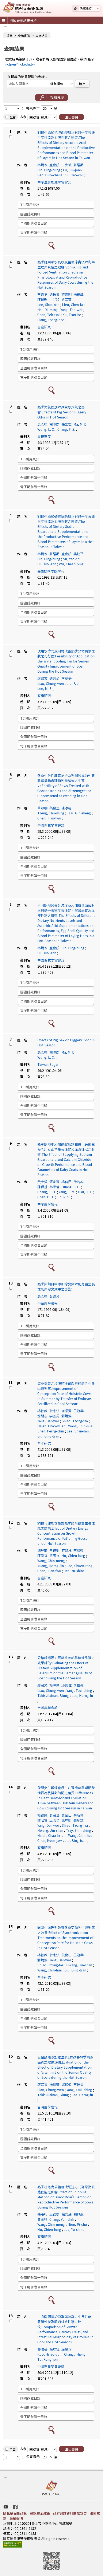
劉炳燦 (66, 1415)
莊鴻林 (66, 1550)
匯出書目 (71, 116)
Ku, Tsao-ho (71, 314)
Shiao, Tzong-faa (75, 1420)
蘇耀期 (78, 164)
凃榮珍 (66, 2349)
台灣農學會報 (47, 1707)
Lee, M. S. (44, 688)
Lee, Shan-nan (48, 304)
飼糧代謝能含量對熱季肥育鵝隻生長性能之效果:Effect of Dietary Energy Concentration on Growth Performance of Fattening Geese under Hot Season (66, 1533)
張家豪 (54, 1181)
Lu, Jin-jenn (72, 169)
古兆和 (54, 299)
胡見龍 (42, 1550)
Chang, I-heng (74, 2354)
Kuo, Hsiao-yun (49, 2354)
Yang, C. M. (67, 1191)
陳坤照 (66, 1820)
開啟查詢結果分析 (23, 20)
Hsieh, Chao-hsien (51, 1425)
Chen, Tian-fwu (49, 818)
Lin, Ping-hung (48, 169)
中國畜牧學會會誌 (50, 825)
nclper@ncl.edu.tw (20, 64)
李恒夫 (78, 1685)
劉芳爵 (54, 678)
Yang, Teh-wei (71, 309)
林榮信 (54, 1186)
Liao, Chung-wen (50, 683)
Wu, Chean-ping (71, 563)
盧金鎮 (54, 164)
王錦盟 (54, 1550)
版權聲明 (16, 2518)
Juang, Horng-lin (50, 1565)
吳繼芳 (54, 1296)
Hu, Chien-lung (73, 1555)
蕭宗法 (54, 1410)
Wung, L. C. (46, 429)
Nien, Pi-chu (77, 2224)
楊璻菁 (54, 1685)
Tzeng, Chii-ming (50, 812)
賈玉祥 (54, 1555)
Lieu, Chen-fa (72, 304)
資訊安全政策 (40, 2513)
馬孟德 (42, 424)
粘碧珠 (66, 2214)
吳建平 (78, 553)
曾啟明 (42, 807)
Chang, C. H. (46, 1191)
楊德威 (78, 294)
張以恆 (54, 2349)
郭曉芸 (42, 2349)
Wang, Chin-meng (51, 1560)
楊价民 (66, 1181)
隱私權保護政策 (15, 2513)
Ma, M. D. (80, 424)
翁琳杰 (54, 424)
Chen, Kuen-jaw (49, 1840)
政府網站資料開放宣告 (70, 2513)
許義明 (66, 294)
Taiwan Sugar (47, 1064)
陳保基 (42, 1186)
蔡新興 (78, 1815)
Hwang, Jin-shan (50, 1830)
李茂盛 (66, 678)
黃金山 (66, 1815)
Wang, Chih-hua (80, 1425)
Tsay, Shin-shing (78, 1830)
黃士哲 (42, 1181)
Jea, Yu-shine (74, 1570)
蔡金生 (54, 807)
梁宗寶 (66, 299)
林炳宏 (42, 164)
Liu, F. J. (73, 683)
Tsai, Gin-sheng (79, 812)
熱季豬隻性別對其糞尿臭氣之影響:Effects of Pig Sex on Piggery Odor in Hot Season (61, 412)
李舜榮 (78, 1550)
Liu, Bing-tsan (48, 1436)
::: (5, 26)
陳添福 (66, 807)
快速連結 (86, 8)
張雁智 (42, 2214)
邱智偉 (66, 1685)
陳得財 (42, 299)
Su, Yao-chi (74, 174)
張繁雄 (66, 424)
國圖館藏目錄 (30, 213)
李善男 (42, 294)
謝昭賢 (66, 1410)
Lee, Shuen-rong (79, 1565)
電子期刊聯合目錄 (33, 232)
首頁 (9, 36)
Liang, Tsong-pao (50, 319)
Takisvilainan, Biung (53, 1695)
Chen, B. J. (45, 1196)
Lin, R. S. (63, 1196)
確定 (82, 83)
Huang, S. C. (70, 1186)
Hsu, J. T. (85, 1191)
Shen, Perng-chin (50, 1430)
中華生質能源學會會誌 (54, 182)
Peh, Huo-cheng (49, 174)
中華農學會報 (47, 1204)
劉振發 (54, 294)
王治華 (78, 1410)
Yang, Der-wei (48, 1420)
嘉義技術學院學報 (50, 571)
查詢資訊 (24, 36)
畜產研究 (44, 326)
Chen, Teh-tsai (48, 314)
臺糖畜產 (44, 436)
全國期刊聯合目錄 (33, 223)
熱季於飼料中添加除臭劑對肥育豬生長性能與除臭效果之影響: (66, 1286)
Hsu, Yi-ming (47, 309)
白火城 (66, 164)
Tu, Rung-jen (47, 2359)
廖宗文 (42, 678)
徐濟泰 (78, 1181)
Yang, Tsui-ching (79, 1690)
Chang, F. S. (66, 429)
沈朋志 (42, 1415)
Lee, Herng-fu (82, 1695)
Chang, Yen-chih (61, 2219)
